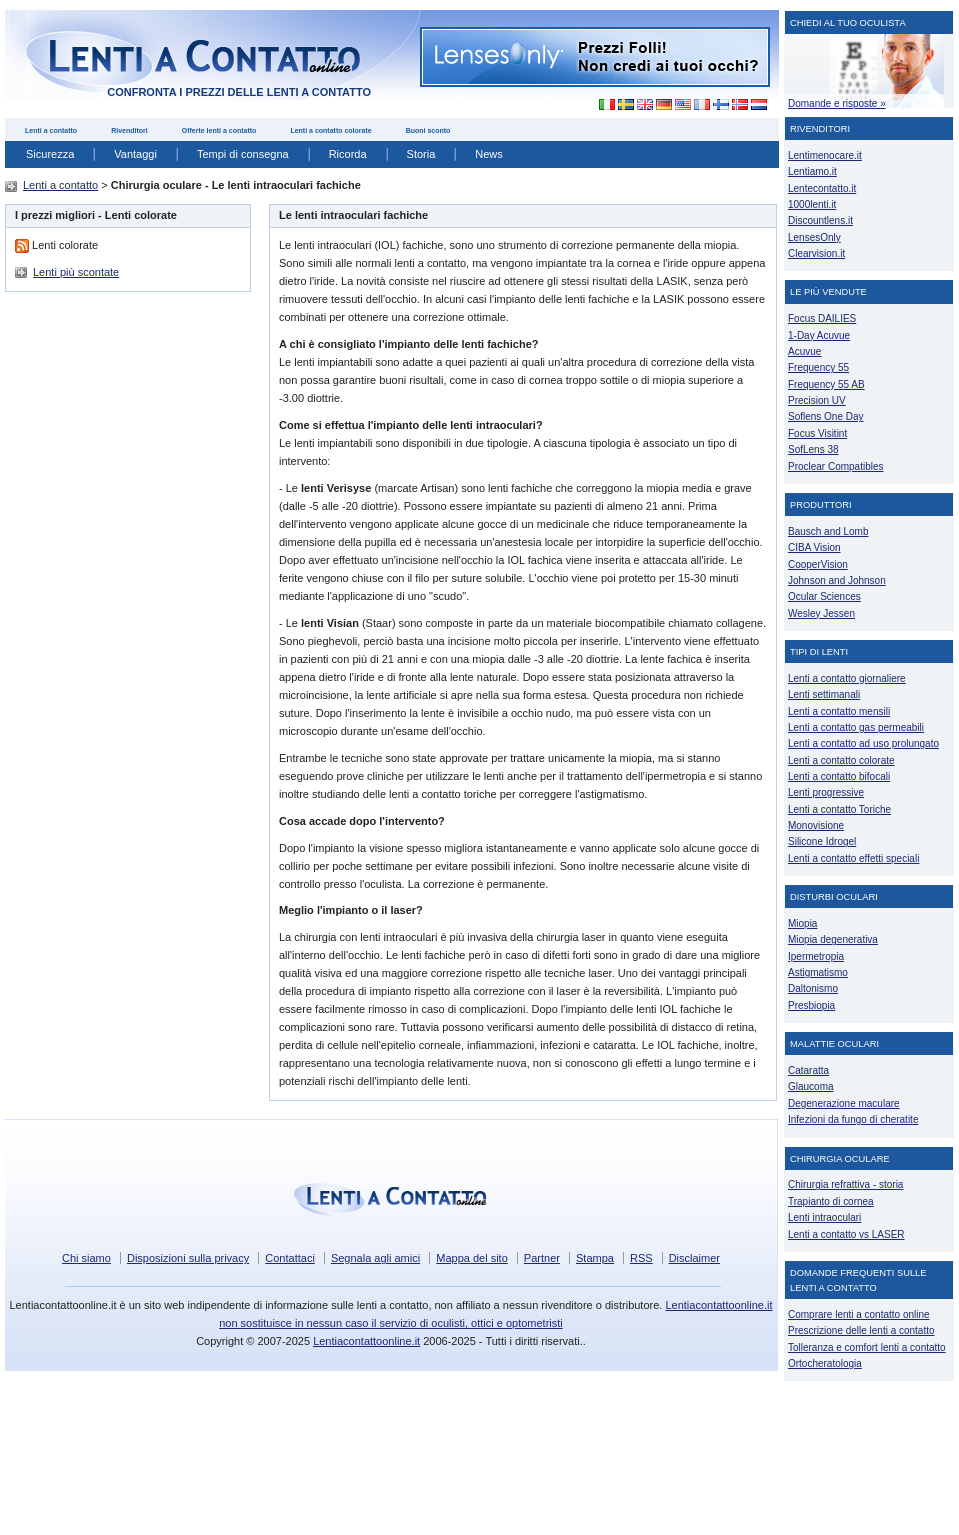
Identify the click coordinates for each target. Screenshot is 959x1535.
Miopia (802, 923)
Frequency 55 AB (826, 384)
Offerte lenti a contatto (219, 130)
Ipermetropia (816, 956)
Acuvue (804, 351)
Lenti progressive (826, 792)
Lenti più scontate (76, 272)
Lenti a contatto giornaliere (847, 678)
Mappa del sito (472, 1258)
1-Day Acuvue (819, 335)
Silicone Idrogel (822, 841)
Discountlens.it (820, 220)
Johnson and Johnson (837, 580)
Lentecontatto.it (822, 188)
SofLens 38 (813, 449)
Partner (542, 1258)
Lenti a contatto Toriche (839, 809)
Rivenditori (129, 130)
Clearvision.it (816, 253)
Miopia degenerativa (833, 939)
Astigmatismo (818, 972)
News (489, 154)
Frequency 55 (818, 367)
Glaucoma (811, 1086)
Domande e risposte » (837, 103)
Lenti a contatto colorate (330, 130)
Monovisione (816, 825)
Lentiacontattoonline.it (366, 1341)
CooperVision (818, 564)
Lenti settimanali (824, 694)
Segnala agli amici (375, 1258)
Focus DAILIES (822, 318)
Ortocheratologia (825, 1363)
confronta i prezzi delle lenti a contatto (239, 92)
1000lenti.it (812, 204)
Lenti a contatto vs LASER (846, 1234)
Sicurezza (50, 154)
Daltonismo (813, 988)
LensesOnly (814, 237)
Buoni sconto (428, 130)
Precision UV (817, 400)
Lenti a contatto (51, 130)
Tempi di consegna (243, 154)
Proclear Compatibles (835, 466)
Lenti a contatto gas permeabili (856, 727)
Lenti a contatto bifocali (839, 776)
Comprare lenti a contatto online (859, 1314)
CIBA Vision (814, 547)
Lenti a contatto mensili (839, 711)
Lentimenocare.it (825, 155)
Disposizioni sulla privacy (188, 1258)
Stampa (595, 1258)
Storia (421, 154)
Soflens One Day (825, 416)
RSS (641, 1258)
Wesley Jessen (821, 613)
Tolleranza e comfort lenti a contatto (867, 1347)
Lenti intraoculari (824, 1217)
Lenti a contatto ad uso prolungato (863, 743)
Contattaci (290, 1258)
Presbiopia (811, 1005)
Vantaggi (135, 154)
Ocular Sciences (824, 596)
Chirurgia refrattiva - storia (845, 1184)
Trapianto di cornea (831, 1201)
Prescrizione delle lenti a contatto (861, 1330)
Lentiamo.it (812, 171)
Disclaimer (694, 1258)
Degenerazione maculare (844, 1103)
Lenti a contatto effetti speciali (853, 858)
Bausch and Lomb (828, 531)
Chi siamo (86, 1258)
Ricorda (348, 154)
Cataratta (808, 1070)
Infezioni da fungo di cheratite (853, 1119)
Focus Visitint (817, 433)
